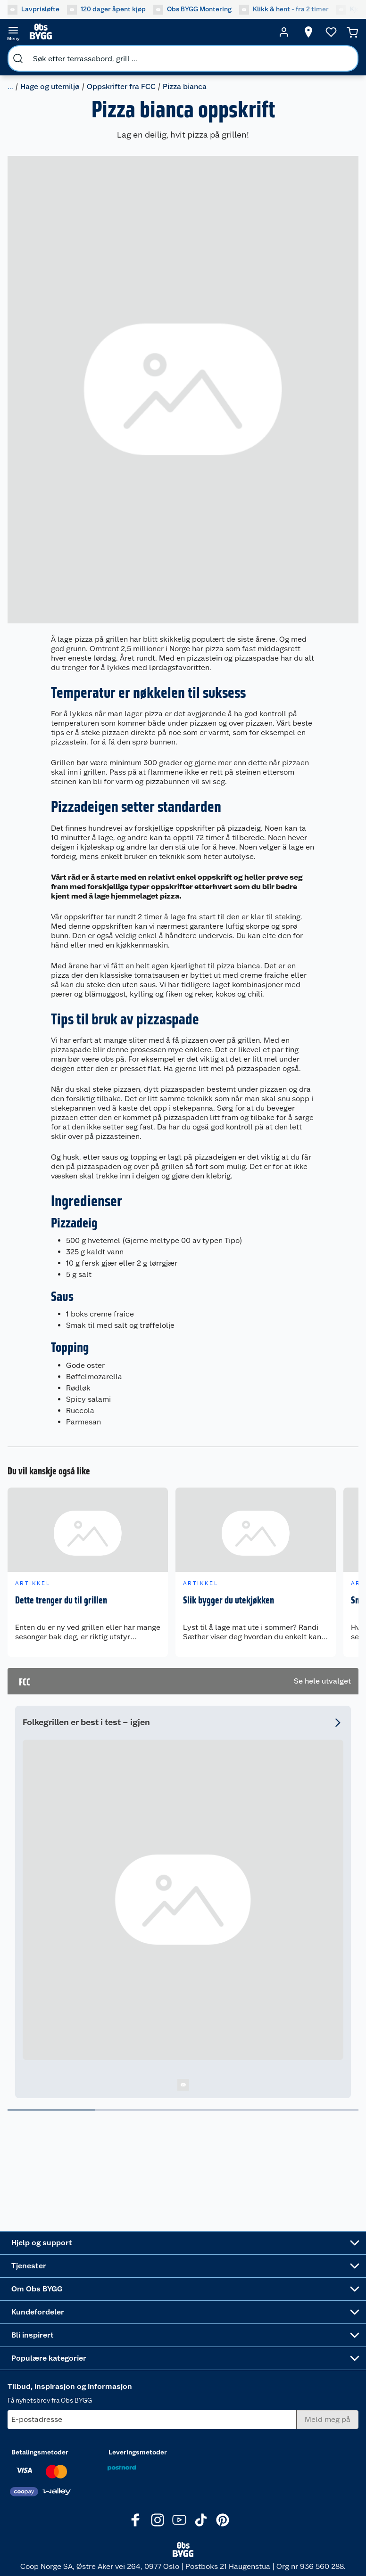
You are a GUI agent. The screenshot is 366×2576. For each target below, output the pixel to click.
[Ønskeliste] (331, 32)
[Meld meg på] (327, 2419)
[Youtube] (179, 2520)
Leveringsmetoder (137, 2452)
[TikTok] (201, 2520)
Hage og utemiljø (50, 86)
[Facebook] (136, 2520)
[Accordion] (183, 2243)
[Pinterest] (223, 2520)
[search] (17, 58)
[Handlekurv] (352, 32)
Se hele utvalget (322, 1680)
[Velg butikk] (308, 32)
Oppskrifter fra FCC (121, 86)
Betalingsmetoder (39, 2452)
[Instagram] (157, 2520)
